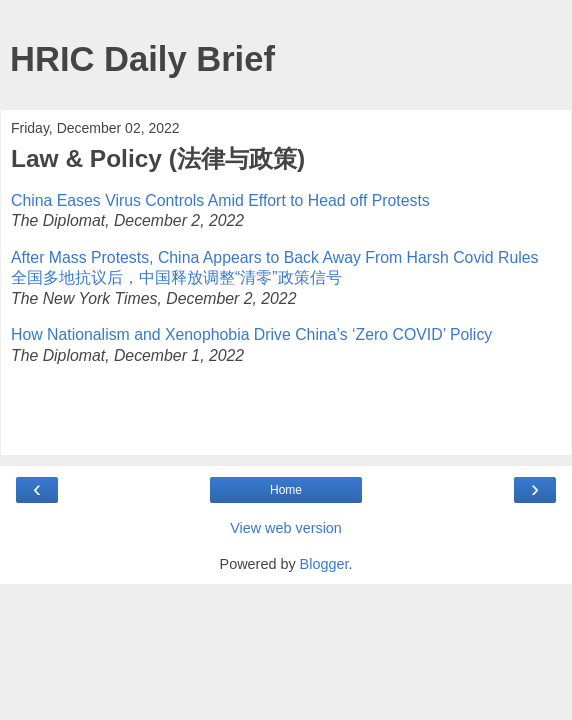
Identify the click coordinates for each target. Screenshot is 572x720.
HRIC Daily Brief (142, 59)
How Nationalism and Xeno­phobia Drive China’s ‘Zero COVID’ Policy (251, 334)
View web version (286, 528)
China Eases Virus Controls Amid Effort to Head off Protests (220, 200)
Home (286, 490)
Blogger (324, 564)
